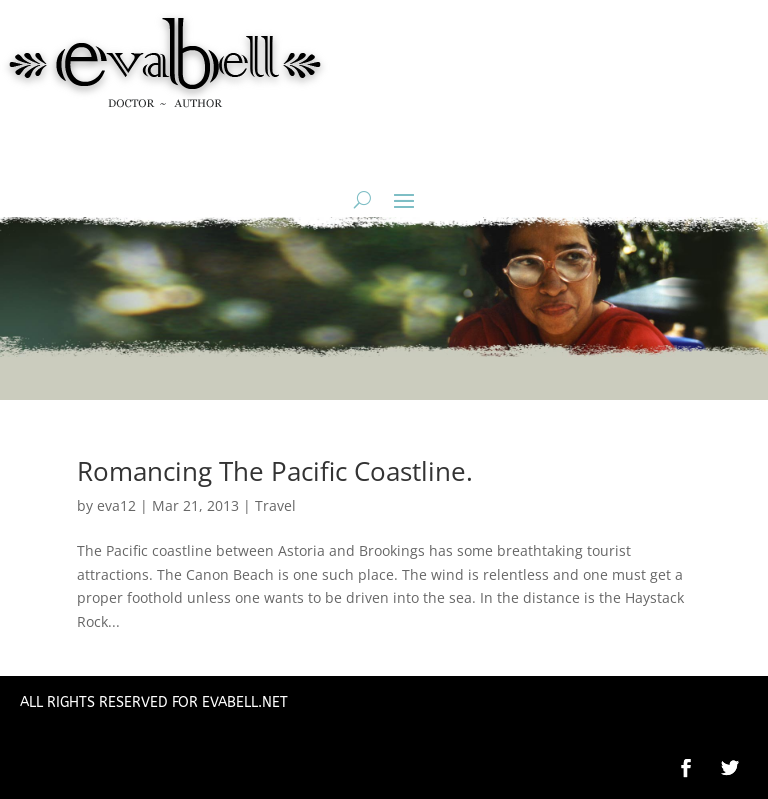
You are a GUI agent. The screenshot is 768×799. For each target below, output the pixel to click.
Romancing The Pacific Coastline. (275, 471)
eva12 (116, 505)
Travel (275, 505)
